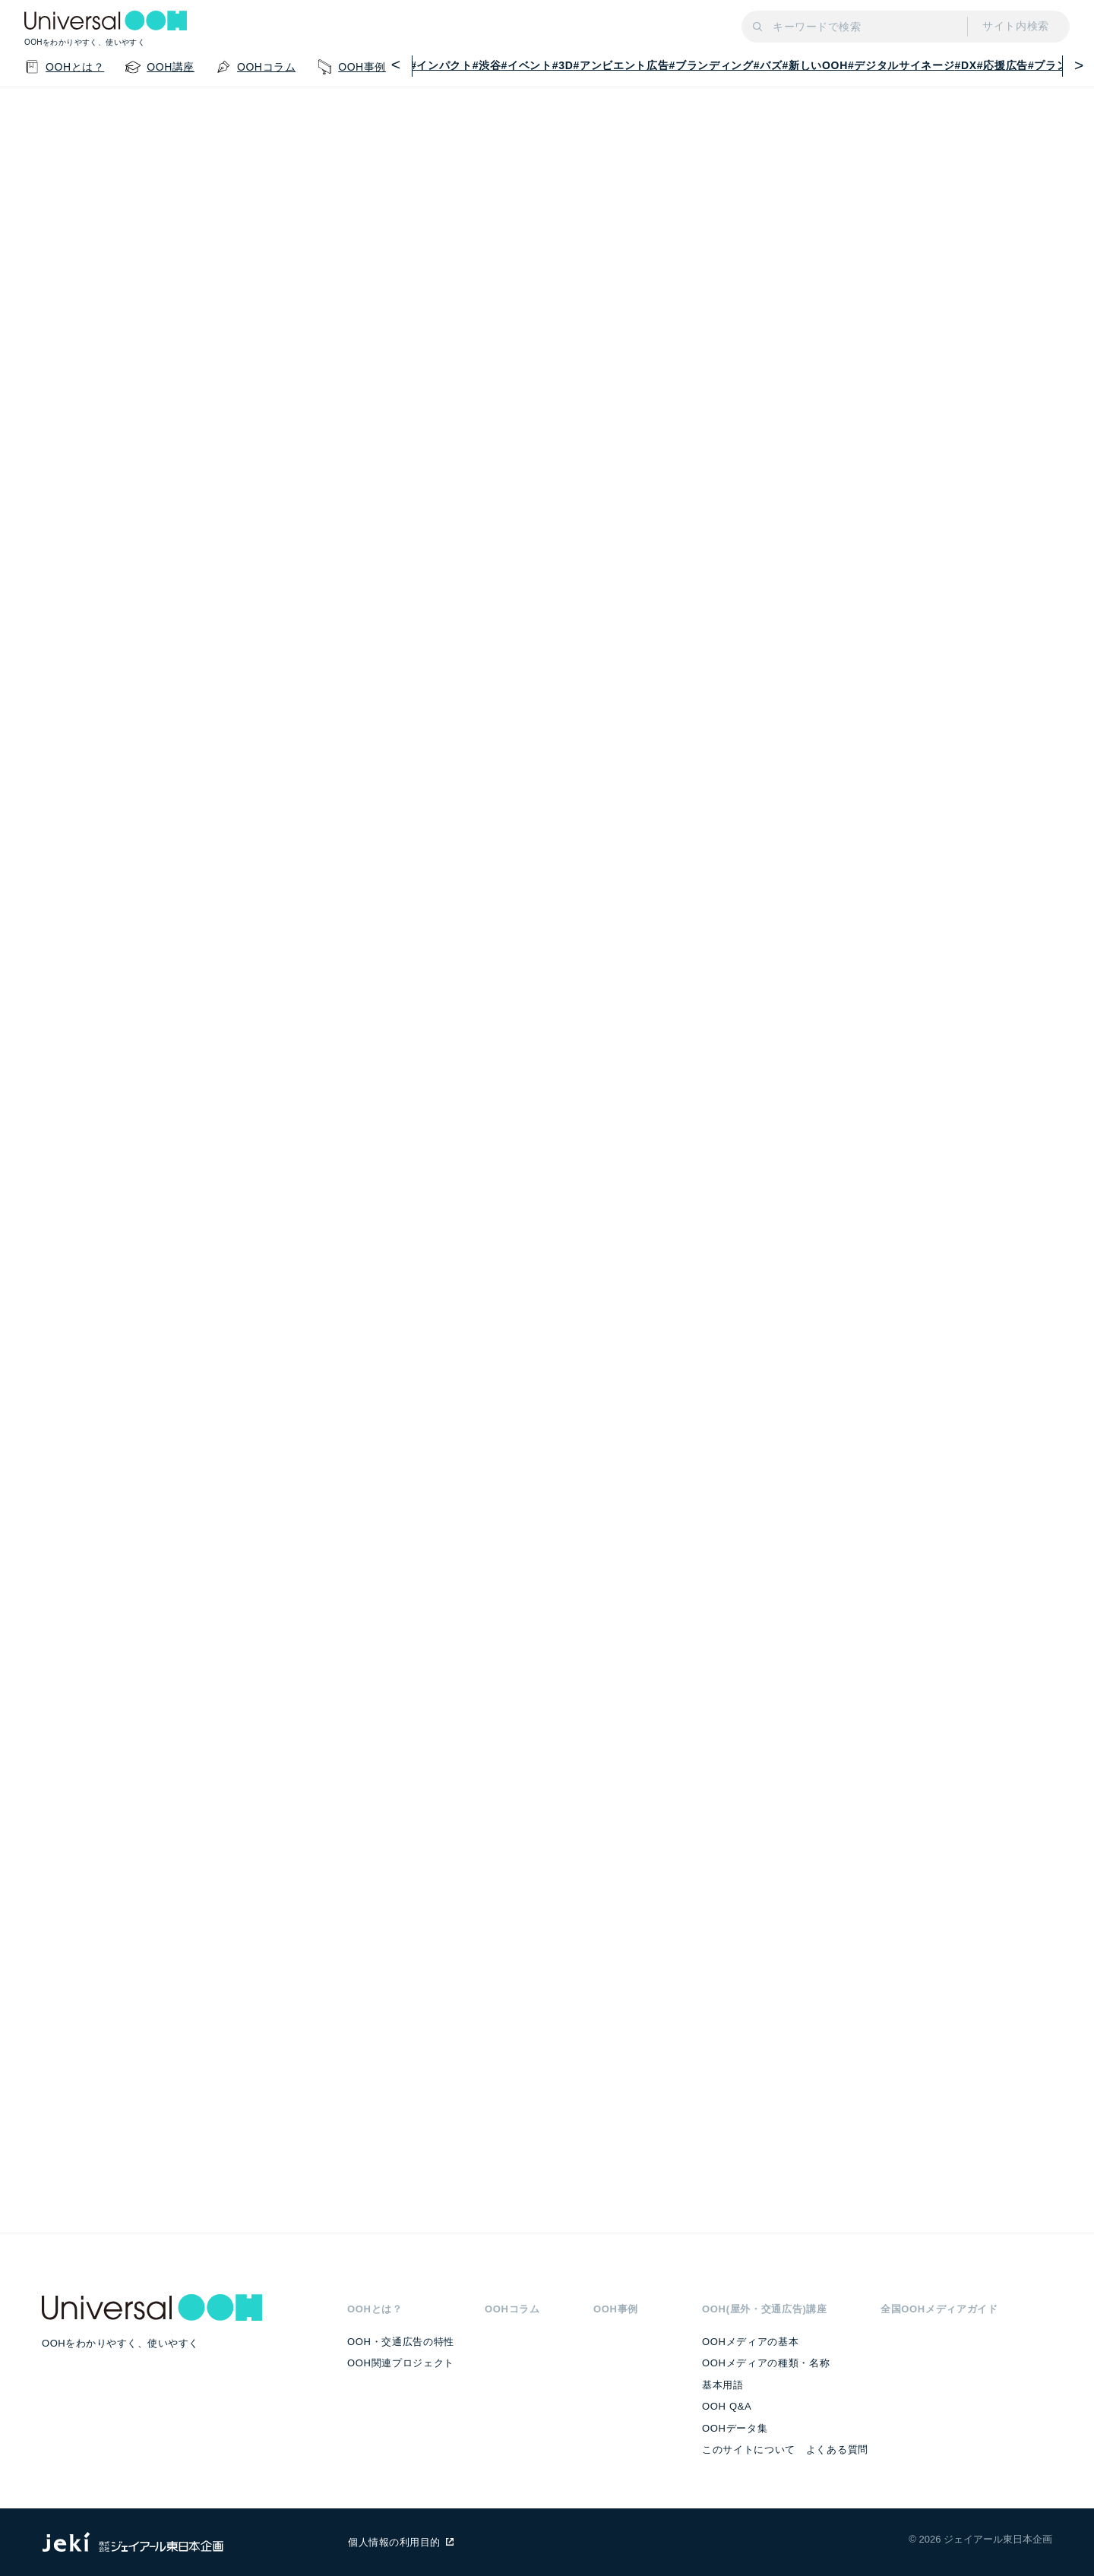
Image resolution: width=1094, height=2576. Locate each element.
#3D (563, 65)
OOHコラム (512, 2309)
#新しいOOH (815, 65)
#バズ (768, 65)
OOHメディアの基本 (750, 2341)
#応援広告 (1002, 65)
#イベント (526, 65)
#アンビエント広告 (621, 65)
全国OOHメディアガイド (939, 2309)
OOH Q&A (726, 2406)
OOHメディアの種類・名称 (766, 2363)
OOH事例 (615, 2309)
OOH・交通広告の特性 (400, 2341)
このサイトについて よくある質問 (785, 2449)
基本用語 (723, 2385)
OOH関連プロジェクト (400, 2363)
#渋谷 (487, 65)
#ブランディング (711, 65)
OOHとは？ (375, 2309)
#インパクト (441, 65)
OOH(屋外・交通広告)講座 (764, 2309)
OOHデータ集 (734, 2428)
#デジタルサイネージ (901, 65)
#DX (966, 65)
